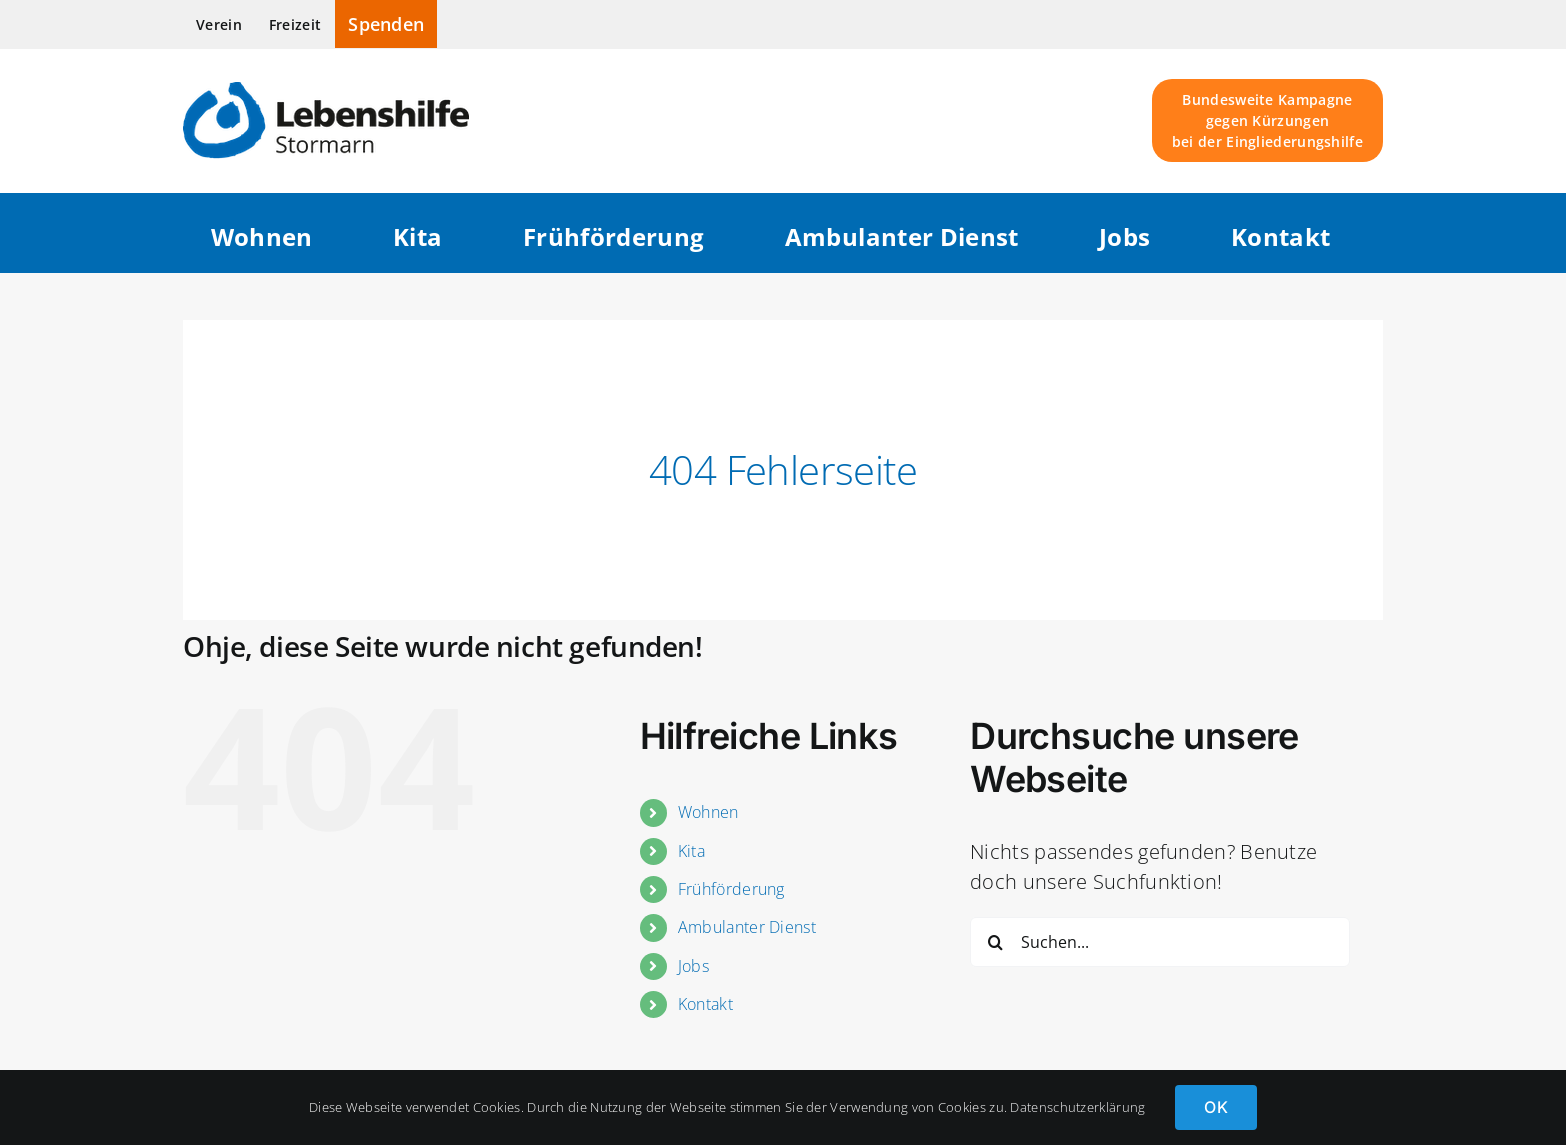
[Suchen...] (1160, 942)
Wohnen (708, 812)
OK (1215, 1107)
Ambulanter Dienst (747, 927)
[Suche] (995, 942)
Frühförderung (731, 889)
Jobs (693, 966)
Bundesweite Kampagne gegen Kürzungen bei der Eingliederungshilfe (1267, 120)
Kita (691, 851)
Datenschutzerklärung (1077, 1107)
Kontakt (705, 1004)
